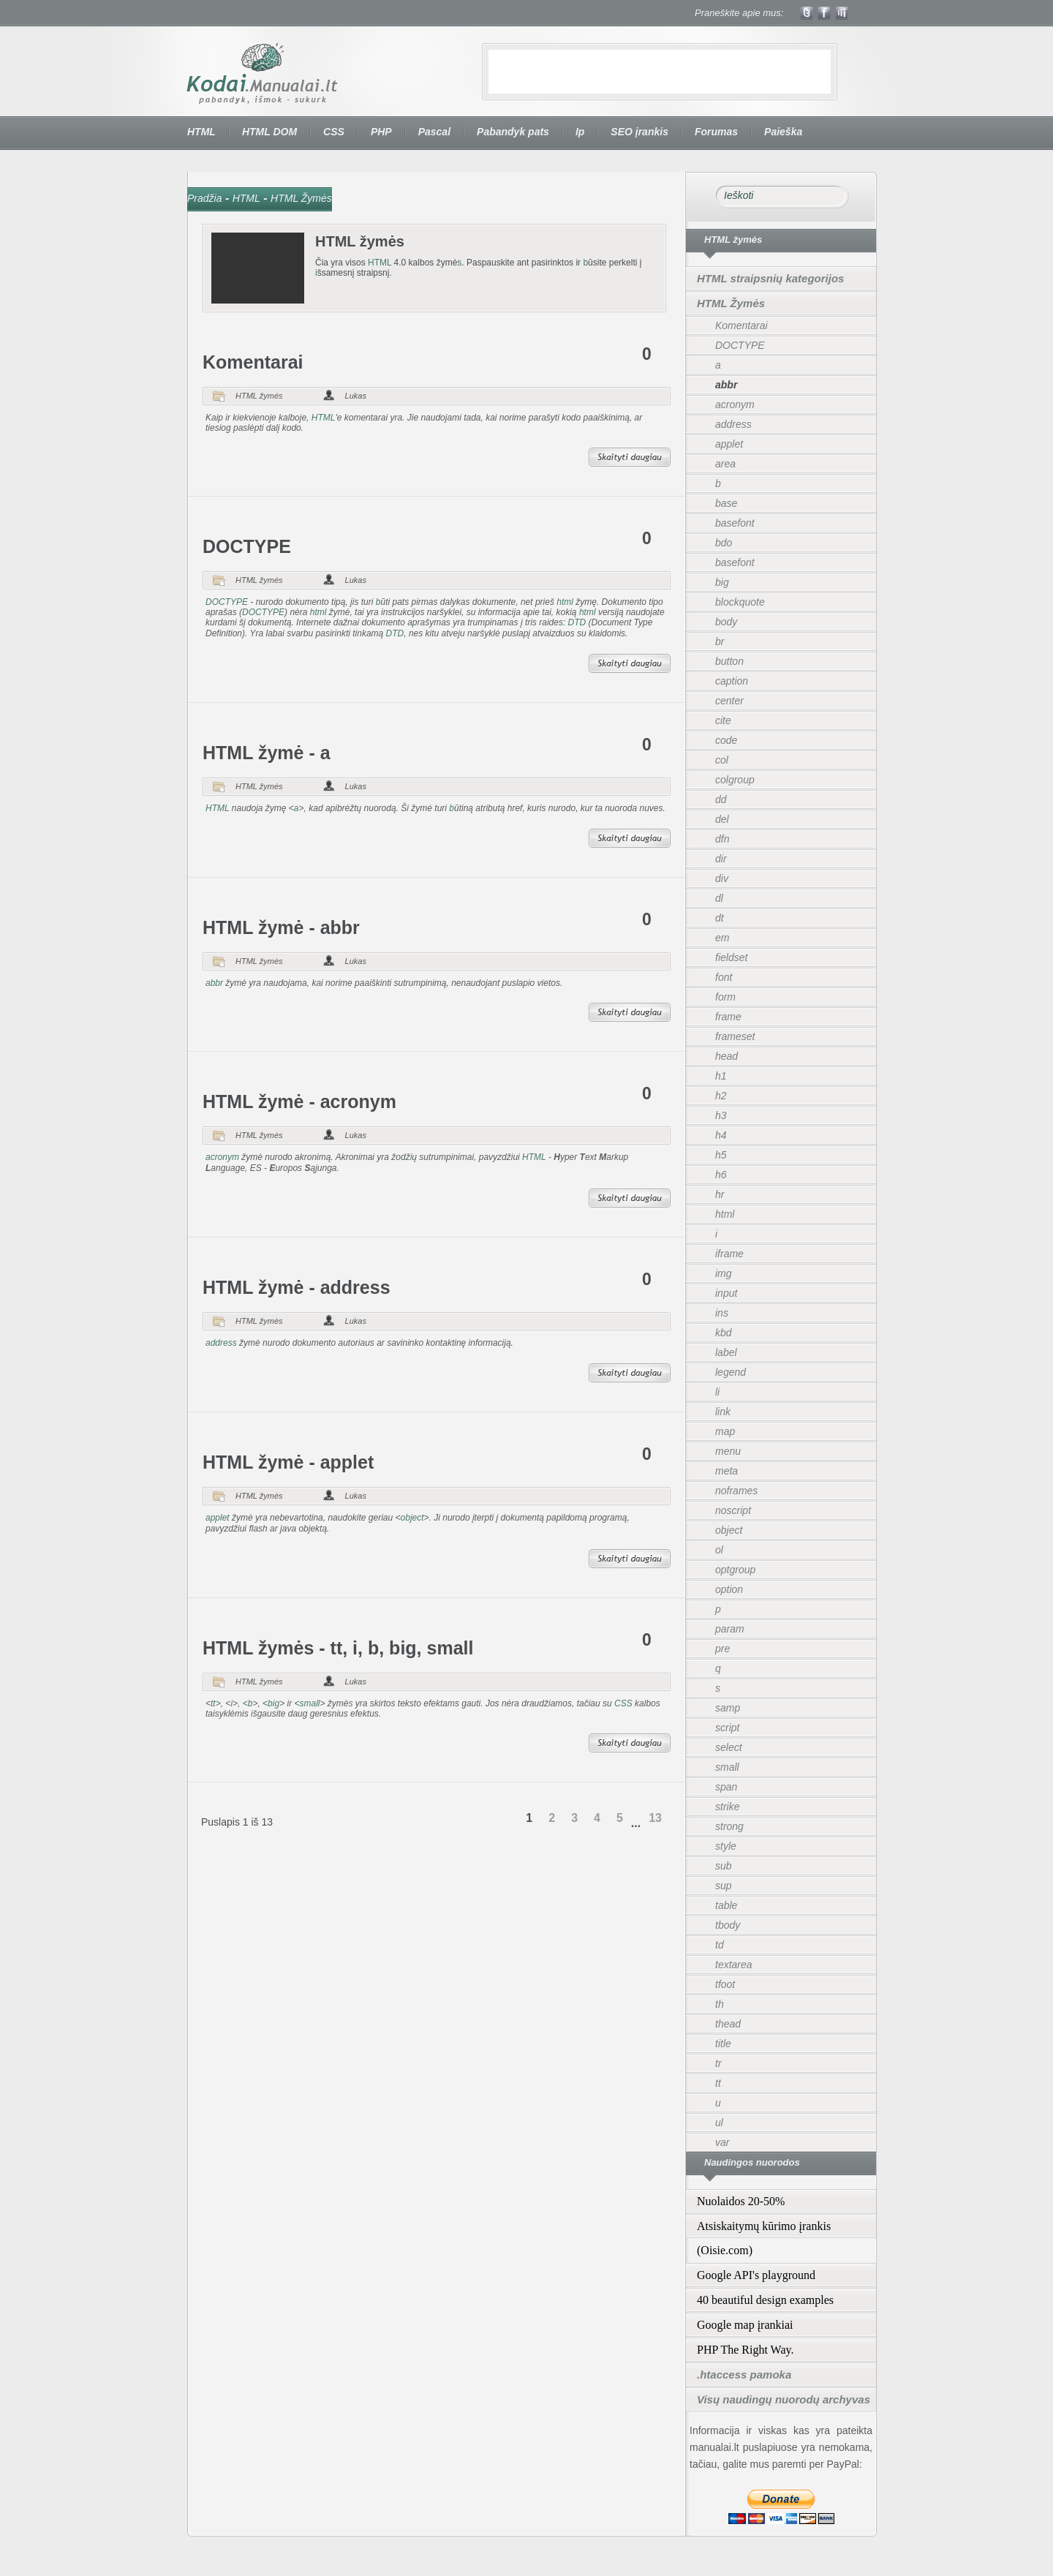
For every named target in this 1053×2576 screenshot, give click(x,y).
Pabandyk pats (513, 132)
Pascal (434, 132)
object (412, 1518)
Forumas (716, 132)
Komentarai (253, 362)
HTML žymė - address (296, 1287)
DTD (577, 622)
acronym (222, 1157)
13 (655, 1818)
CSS (333, 132)
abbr (214, 983)
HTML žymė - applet (288, 1462)
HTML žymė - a (267, 752)
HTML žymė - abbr (281, 927)
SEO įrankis (639, 132)
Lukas (355, 395)
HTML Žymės (301, 198)
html (564, 602)
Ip (579, 132)
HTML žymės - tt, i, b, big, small (338, 1648)
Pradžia (204, 198)
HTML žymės (259, 395)
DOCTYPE (247, 546)
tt (213, 1703)
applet (217, 1518)
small (309, 1703)
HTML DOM (269, 132)
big (273, 1703)
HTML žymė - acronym (299, 1101)
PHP (381, 132)
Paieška (783, 132)
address (221, 1343)
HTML (201, 132)
